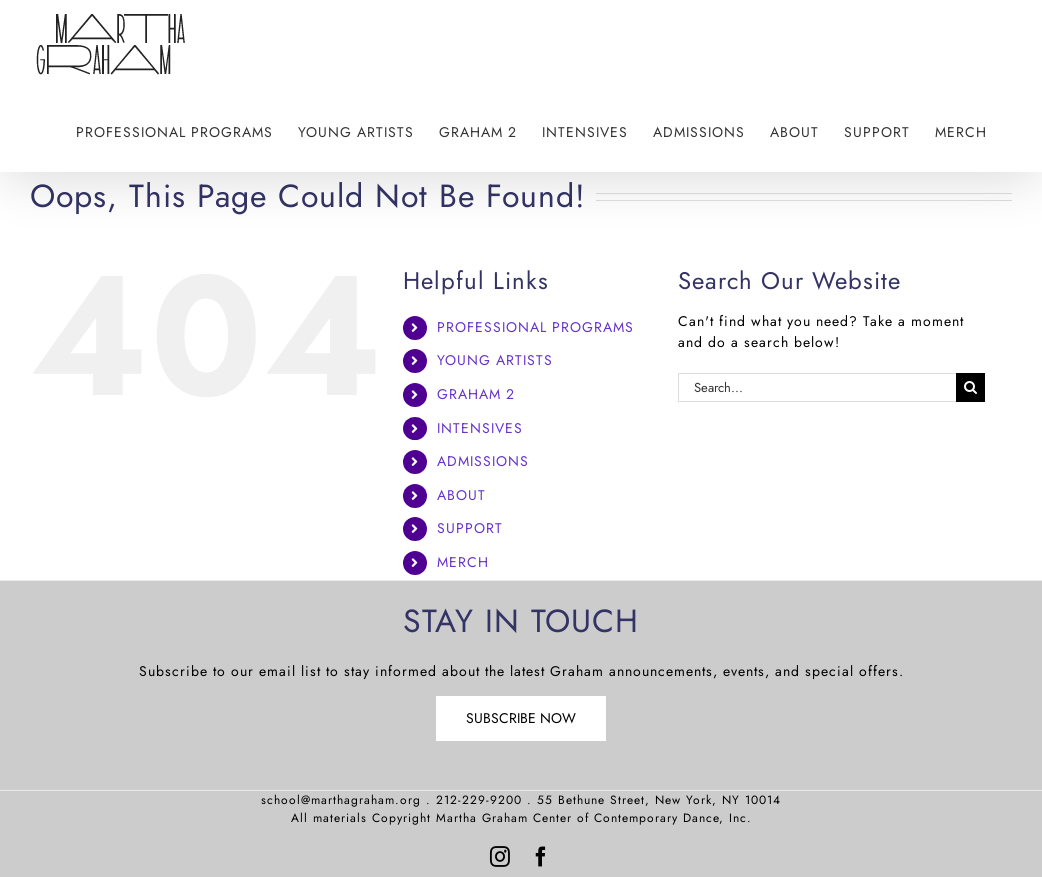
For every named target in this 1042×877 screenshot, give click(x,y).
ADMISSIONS (483, 461)
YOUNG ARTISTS (495, 360)
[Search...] (817, 387)
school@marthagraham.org (341, 800)
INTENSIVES (480, 428)
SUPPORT (470, 528)
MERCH (463, 562)
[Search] (970, 387)
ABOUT (461, 495)
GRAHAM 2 (476, 394)
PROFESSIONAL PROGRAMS (535, 327)
